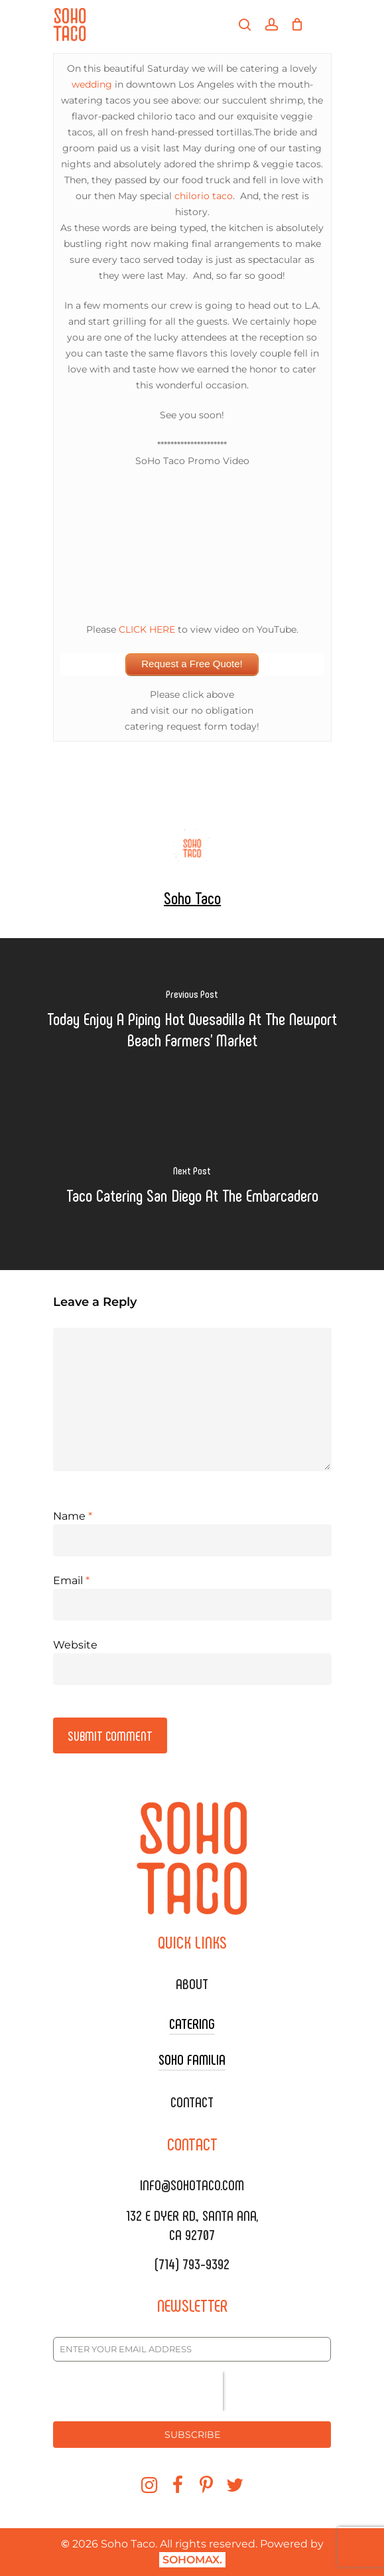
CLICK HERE (147, 629)
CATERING (192, 2023)
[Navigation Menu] (324, 24)
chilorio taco (203, 196)
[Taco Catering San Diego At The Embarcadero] (192, 1187)
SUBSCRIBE (192, 2435)
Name (72, 1516)
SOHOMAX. (192, 2559)
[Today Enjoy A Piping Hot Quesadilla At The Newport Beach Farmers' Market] (192, 1021)
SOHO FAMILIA (192, 2058)
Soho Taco (192, 897)
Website (75, 1645)
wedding (92, 84)
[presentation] (138, 2391)
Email (71, 1580)
